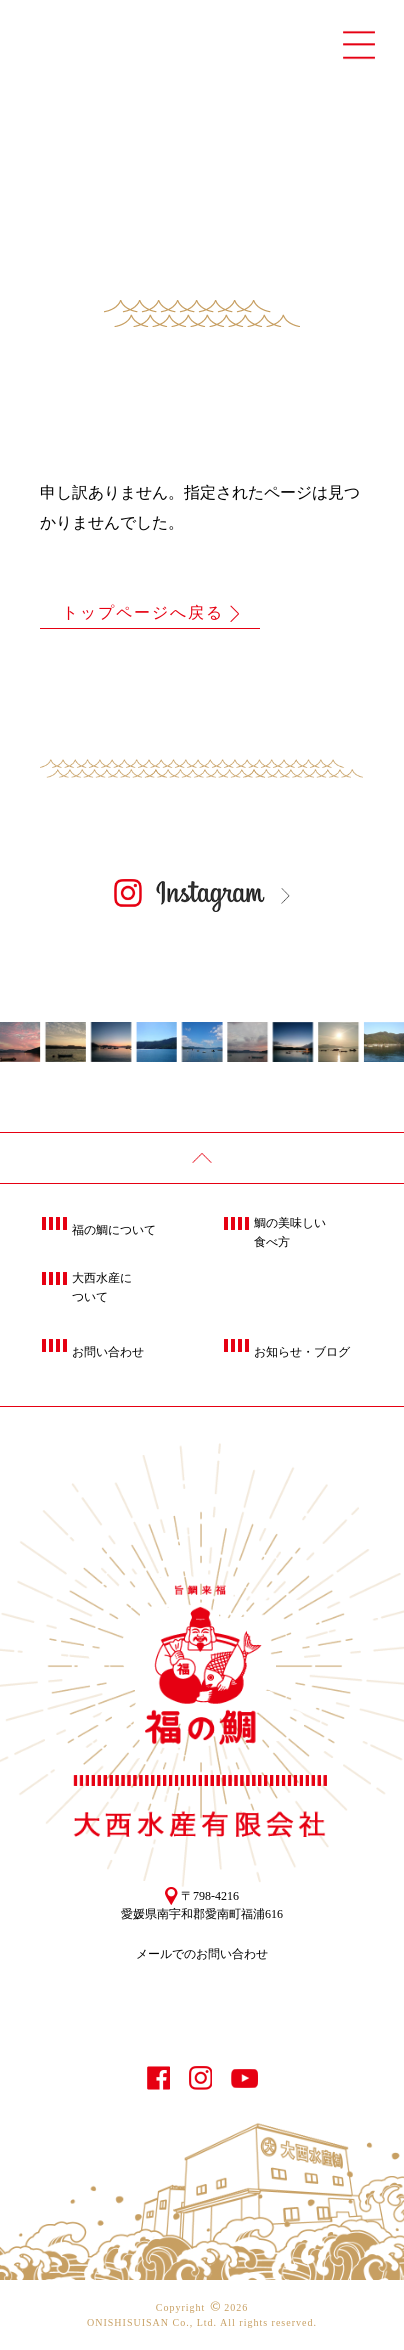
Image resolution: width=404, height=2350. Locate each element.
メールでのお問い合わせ (202, 1954)
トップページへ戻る (143, 612)
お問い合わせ (108, 1352)
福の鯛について (114, 1230)
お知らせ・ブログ (302, 1352)
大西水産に (102, 1289)
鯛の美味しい (290, 1234)
